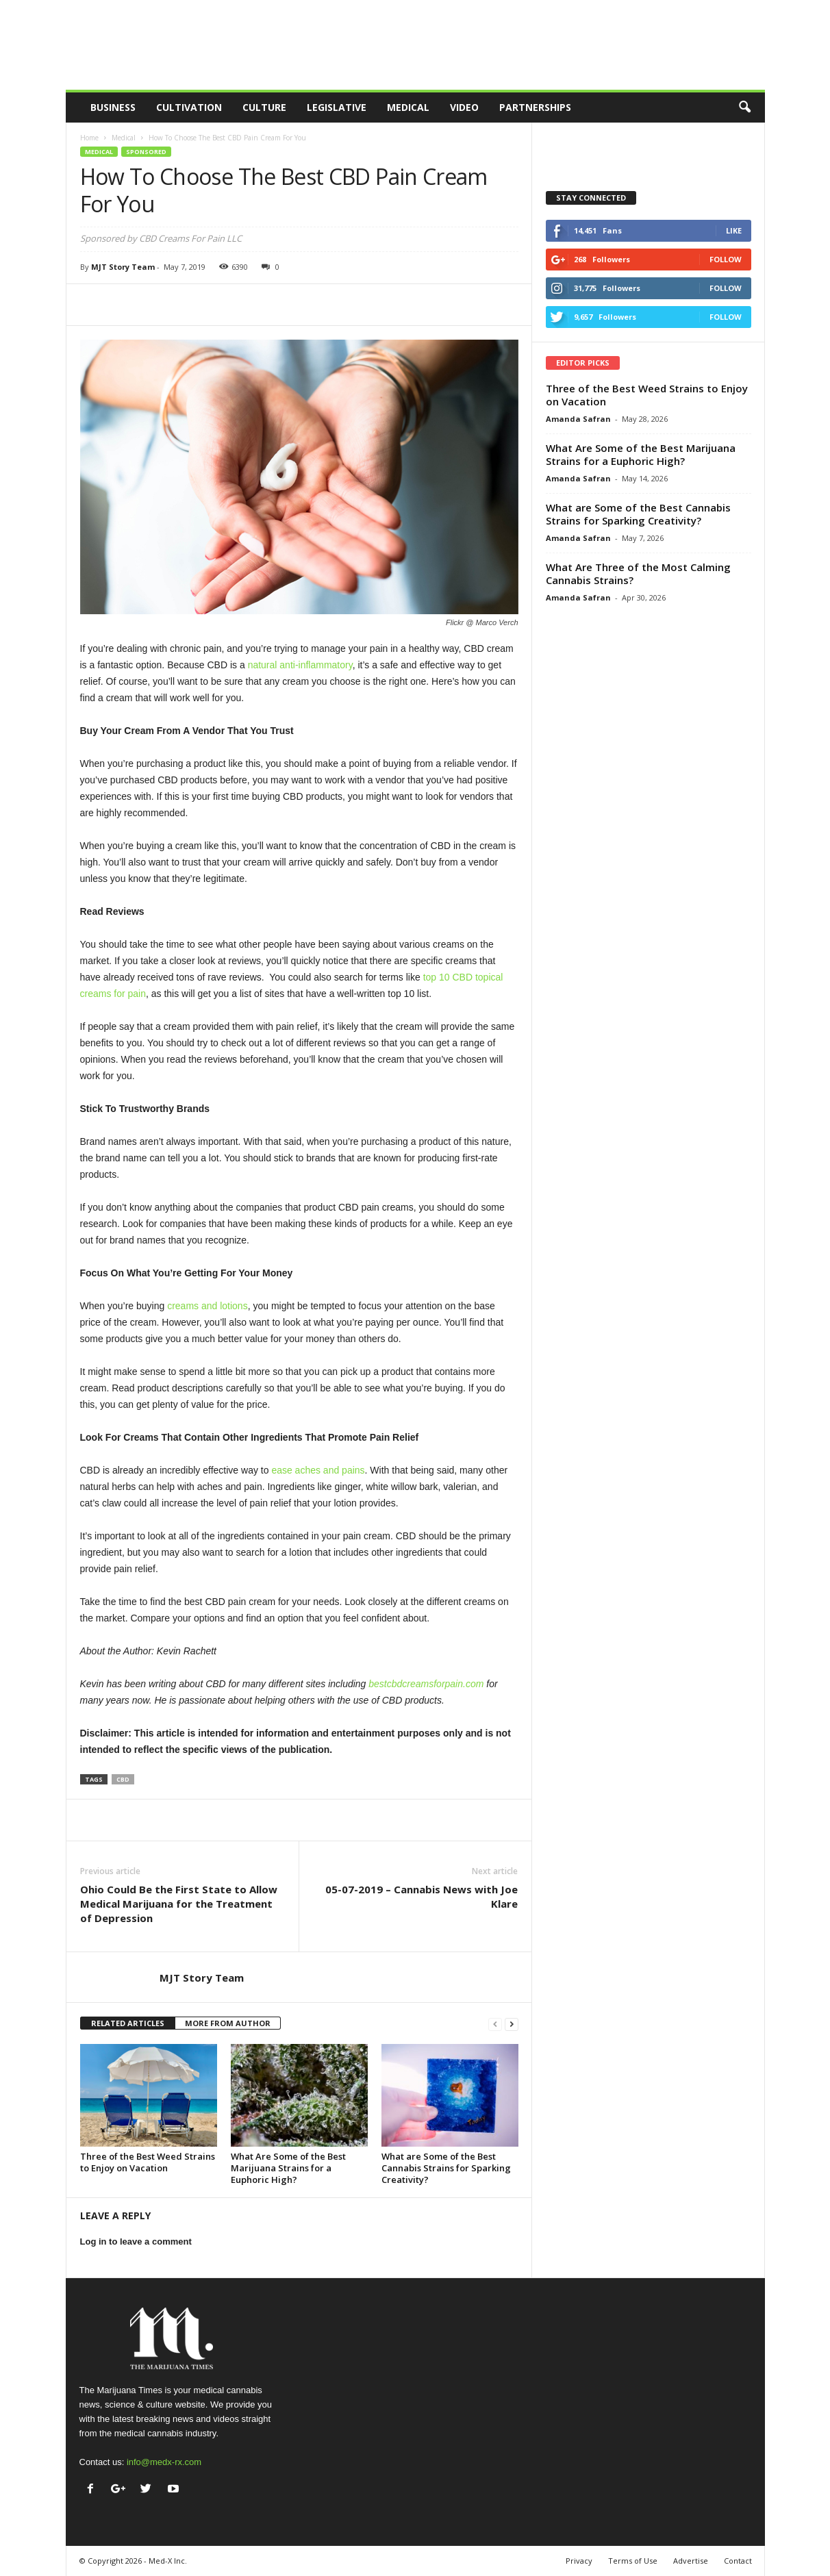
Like (734, 230)
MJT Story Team (123, 267)
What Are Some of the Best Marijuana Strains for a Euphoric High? (288, 2168)
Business (113, 107)
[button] (744, 107)
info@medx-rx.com (164, 2462)
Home (89, 137)
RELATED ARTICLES (127, 2023)
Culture (264, 107)
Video (464, 107)
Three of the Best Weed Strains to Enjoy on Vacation (147, 2162)
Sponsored (146, 151)
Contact (738, 2560)
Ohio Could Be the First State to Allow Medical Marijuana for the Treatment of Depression (178, 1903)
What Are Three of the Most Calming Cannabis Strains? (638, 573)
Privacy (579, 2560)
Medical (408, 107)
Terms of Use (632, 2560)
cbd (122, 1779)
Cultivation (189, 107)
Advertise (690, 2560)
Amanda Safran (578, 419)
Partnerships (535, 107)
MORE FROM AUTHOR (228, 2023)
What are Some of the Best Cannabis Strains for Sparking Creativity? (446, 2168)
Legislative (336, 107)
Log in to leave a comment (136, 2241)
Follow (725, 259)
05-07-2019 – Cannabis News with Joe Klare (421, 1896)
